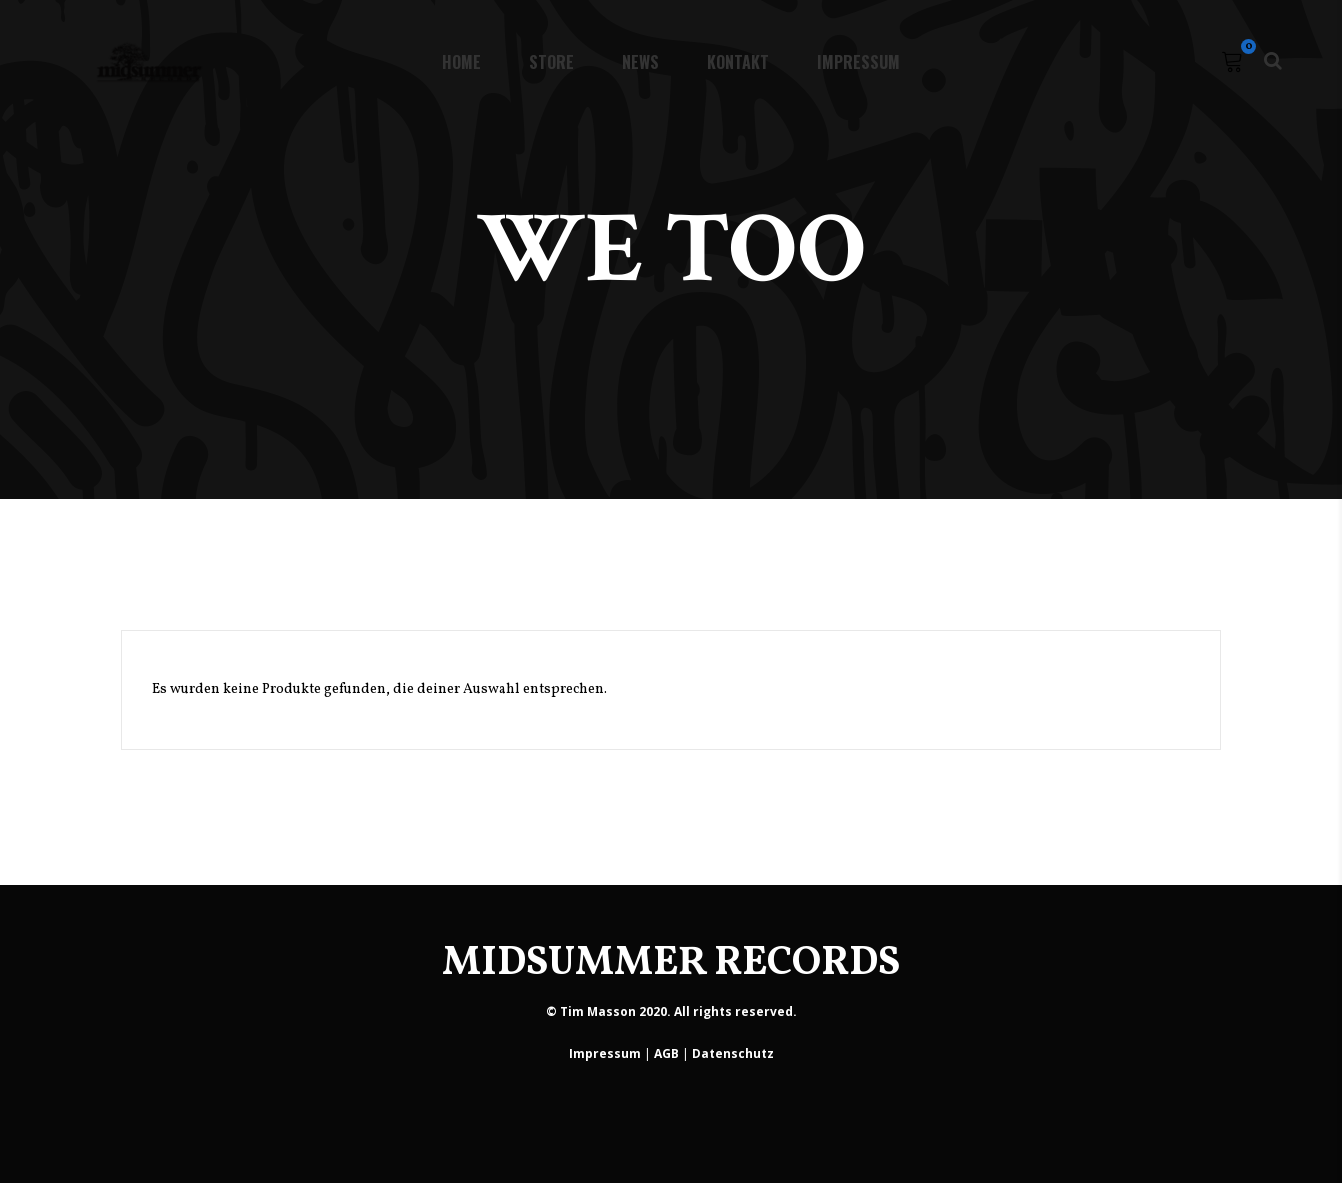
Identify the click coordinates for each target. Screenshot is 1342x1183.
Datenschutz (733, 1053)
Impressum (605, 1053)
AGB (666, 1053)
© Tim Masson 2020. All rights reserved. (671, 1011)
